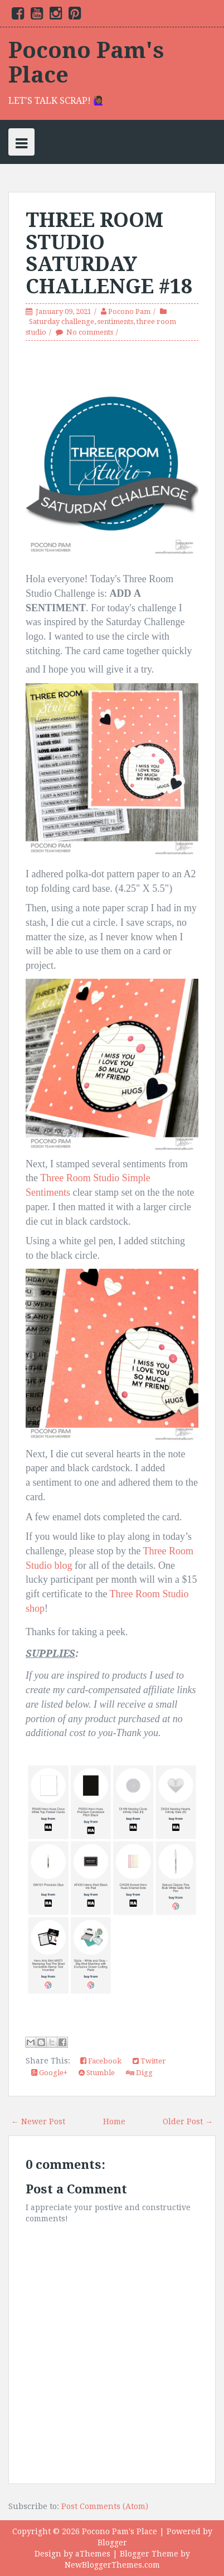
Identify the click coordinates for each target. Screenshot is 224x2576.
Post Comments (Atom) (104, 2506)
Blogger (112, 2542)
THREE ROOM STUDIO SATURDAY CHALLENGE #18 (109, 253)
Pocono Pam (129, 311)
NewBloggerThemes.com (112, 2564)
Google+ (49, 2072)
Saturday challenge (61, 321)
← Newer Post (38, 2121)
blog (62, 1565)
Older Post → (188, 2121)
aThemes (92, 2553)
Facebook (100, 2061)
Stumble (97, 2072)
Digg (139, 2072)
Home (114, 2121)
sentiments (115, 321)
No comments (89, 332)
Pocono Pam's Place (86, 62)
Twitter (149, 2061)
